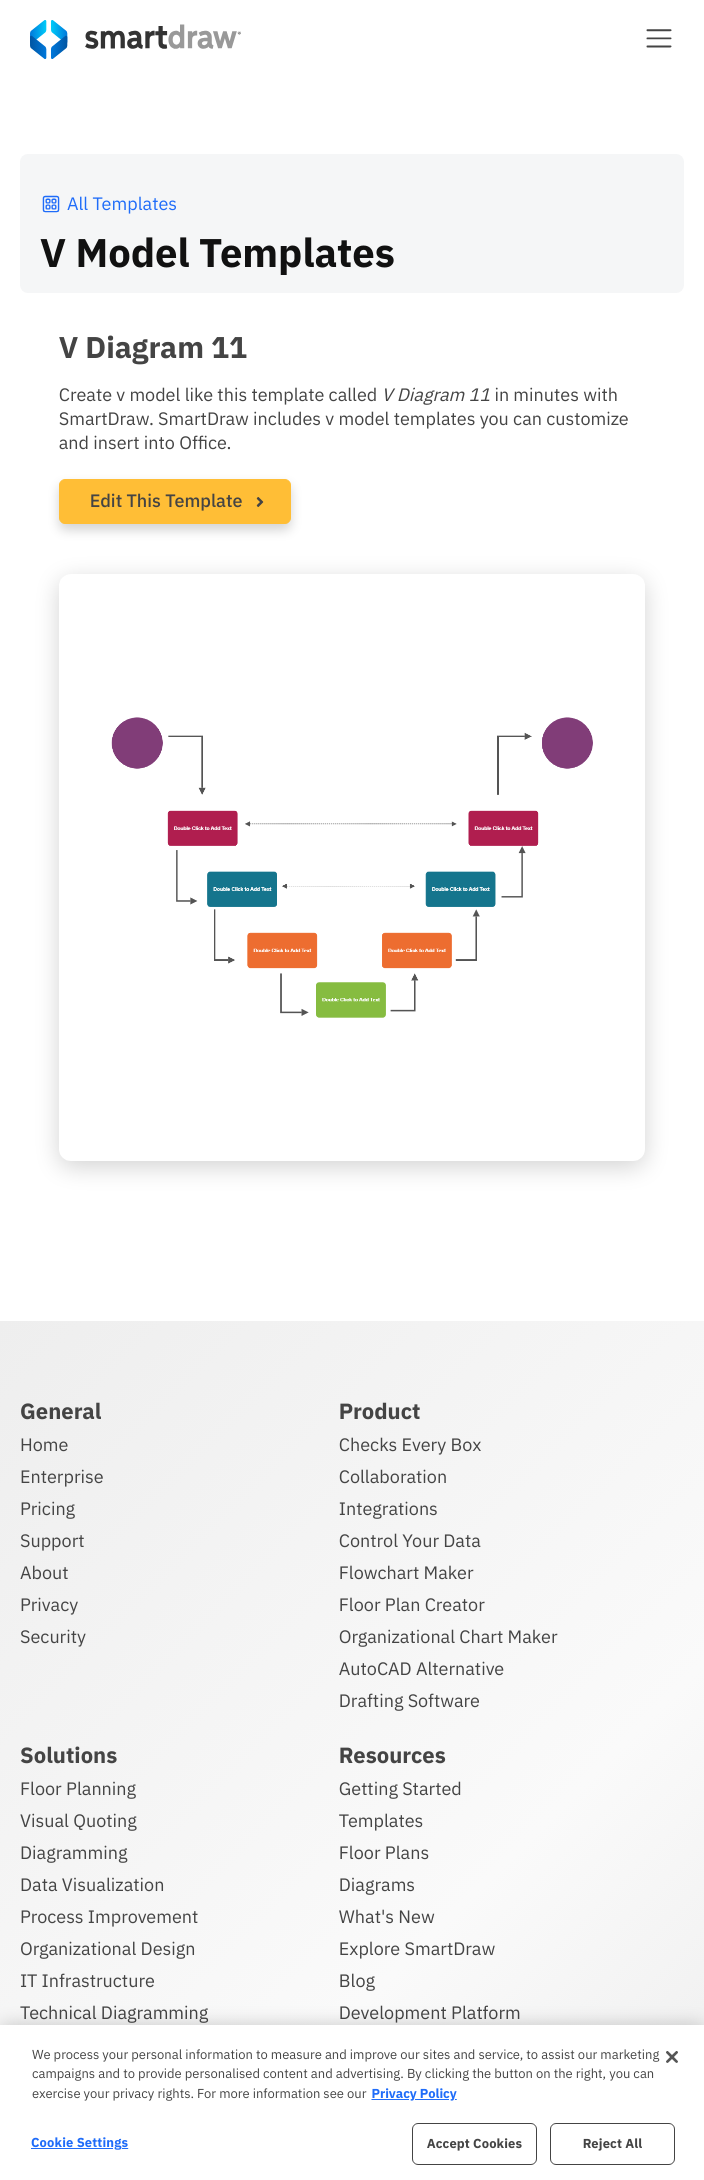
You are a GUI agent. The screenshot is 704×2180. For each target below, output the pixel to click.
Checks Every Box (410, 1444)
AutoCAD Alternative (421, 1668)
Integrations (388, 1508)
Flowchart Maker (406, 1572)
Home (44, 1444)
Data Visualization (92, 1884)
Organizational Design (108, 1948)
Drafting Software (409, 1700)
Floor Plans (384, 1852)
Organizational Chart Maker (448, 1636)
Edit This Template (166, 500)
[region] (352, 2102)
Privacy (49, 1604)
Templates (381, 1820)
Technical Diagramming (114, 2012)
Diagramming (74, 1852)
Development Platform (430, 2012)
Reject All (613, 2143)
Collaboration (393, 1476)
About (44, 1572)
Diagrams (377, 1884)
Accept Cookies (474, 2143)
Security (53, 1636)
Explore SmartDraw (417, 1948)
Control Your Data (410, 1540)
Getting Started (400, 1788)
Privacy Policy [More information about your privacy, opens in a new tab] (413, 2093)
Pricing (47, 1508)
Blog (357, 1980)
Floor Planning (78, 1788)
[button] (659, 38)
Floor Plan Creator (412, 1604)
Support (52, 1540)
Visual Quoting (78, 1820)
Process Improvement (109, 1916)
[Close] (672, 2057)
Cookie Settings (79, 2142)
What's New (387, 1916)
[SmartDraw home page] (135, 39)
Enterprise (62, 1476)
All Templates (108, 203)
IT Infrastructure (87, 1980)
